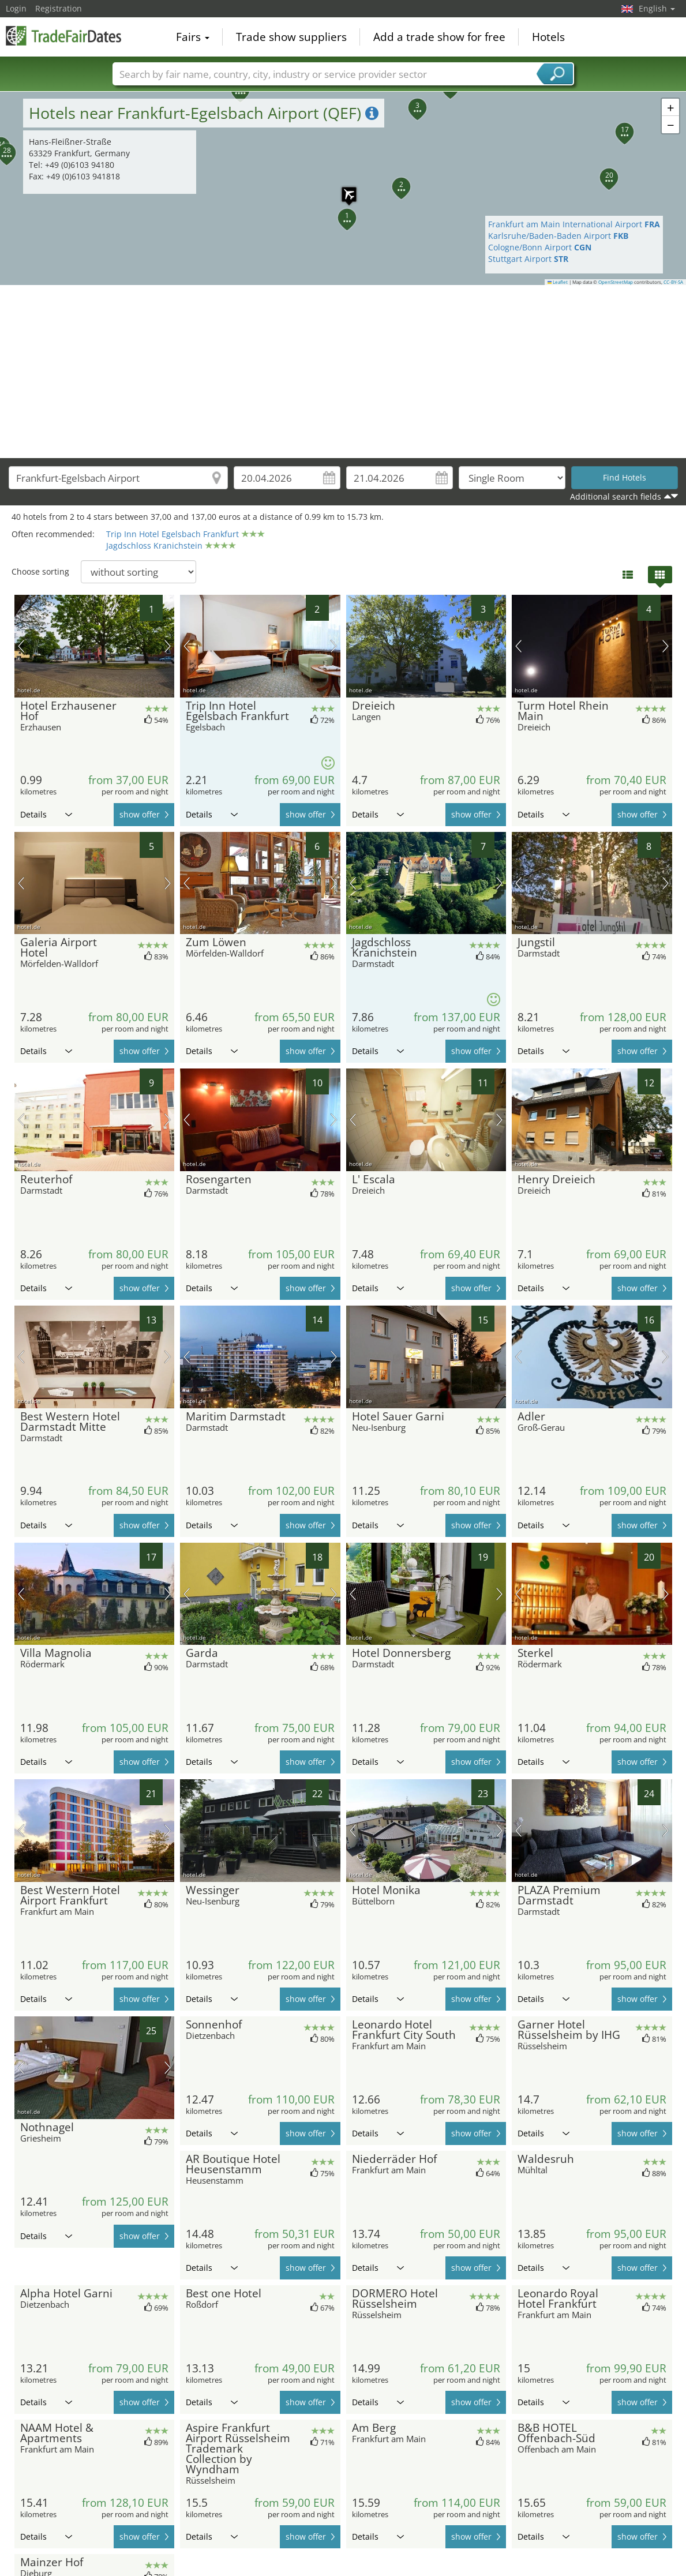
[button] (340, 211)
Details (46, 814)
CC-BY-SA (673, 282)
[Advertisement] (343, 371)
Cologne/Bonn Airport (539, 247)
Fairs (192, 36)
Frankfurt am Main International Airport (574, 224)
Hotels (548, 36)
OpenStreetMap (615, 282)
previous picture (21, 646)
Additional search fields (615, 496)
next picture (167, 646)
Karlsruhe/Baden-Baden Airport (558, 235)
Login (16, 8)
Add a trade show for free (439, 36)
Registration (58, 8)
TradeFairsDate (63, 35)
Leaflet (558, 282)
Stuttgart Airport (528, 258)
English (657, 8)
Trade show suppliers (291, 36)
